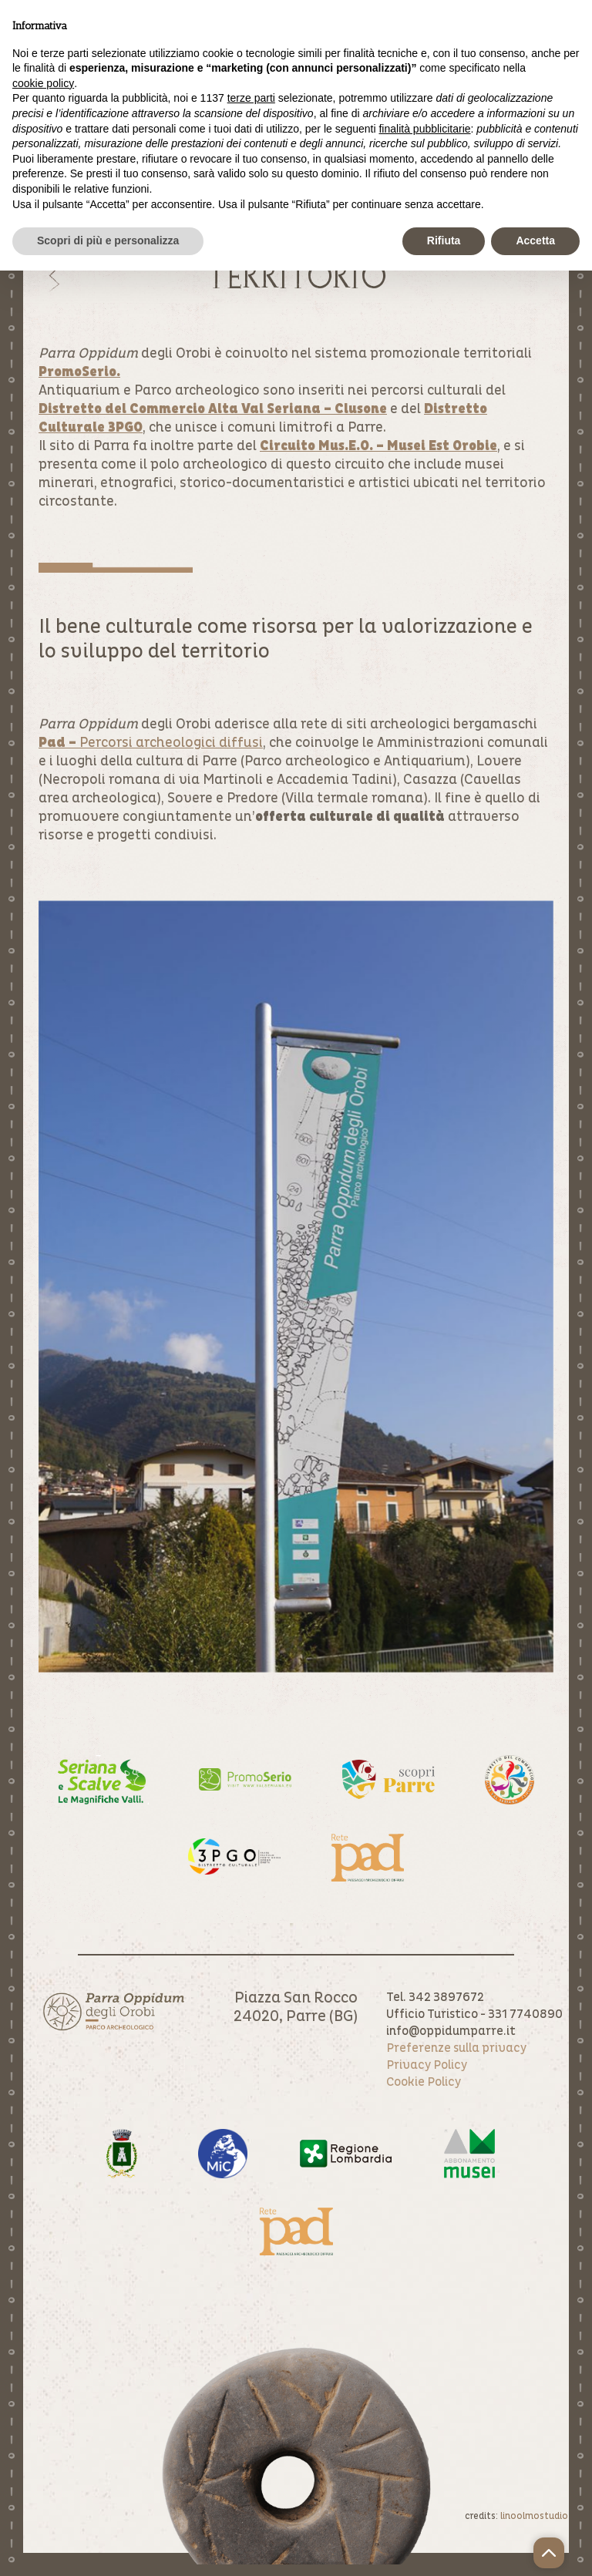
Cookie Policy (423, 2082)
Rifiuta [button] (444, 240)
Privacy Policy (426, 2065)
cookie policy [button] (43, 83)
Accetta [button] (535, 240)
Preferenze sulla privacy (456, 2048)
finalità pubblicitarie (424, 129)
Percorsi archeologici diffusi (151, 743)
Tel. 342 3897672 (435, 1997)
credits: (516, 2516)
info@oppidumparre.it (451, 2031)
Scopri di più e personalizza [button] (108, 240)
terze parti (251, 98)
